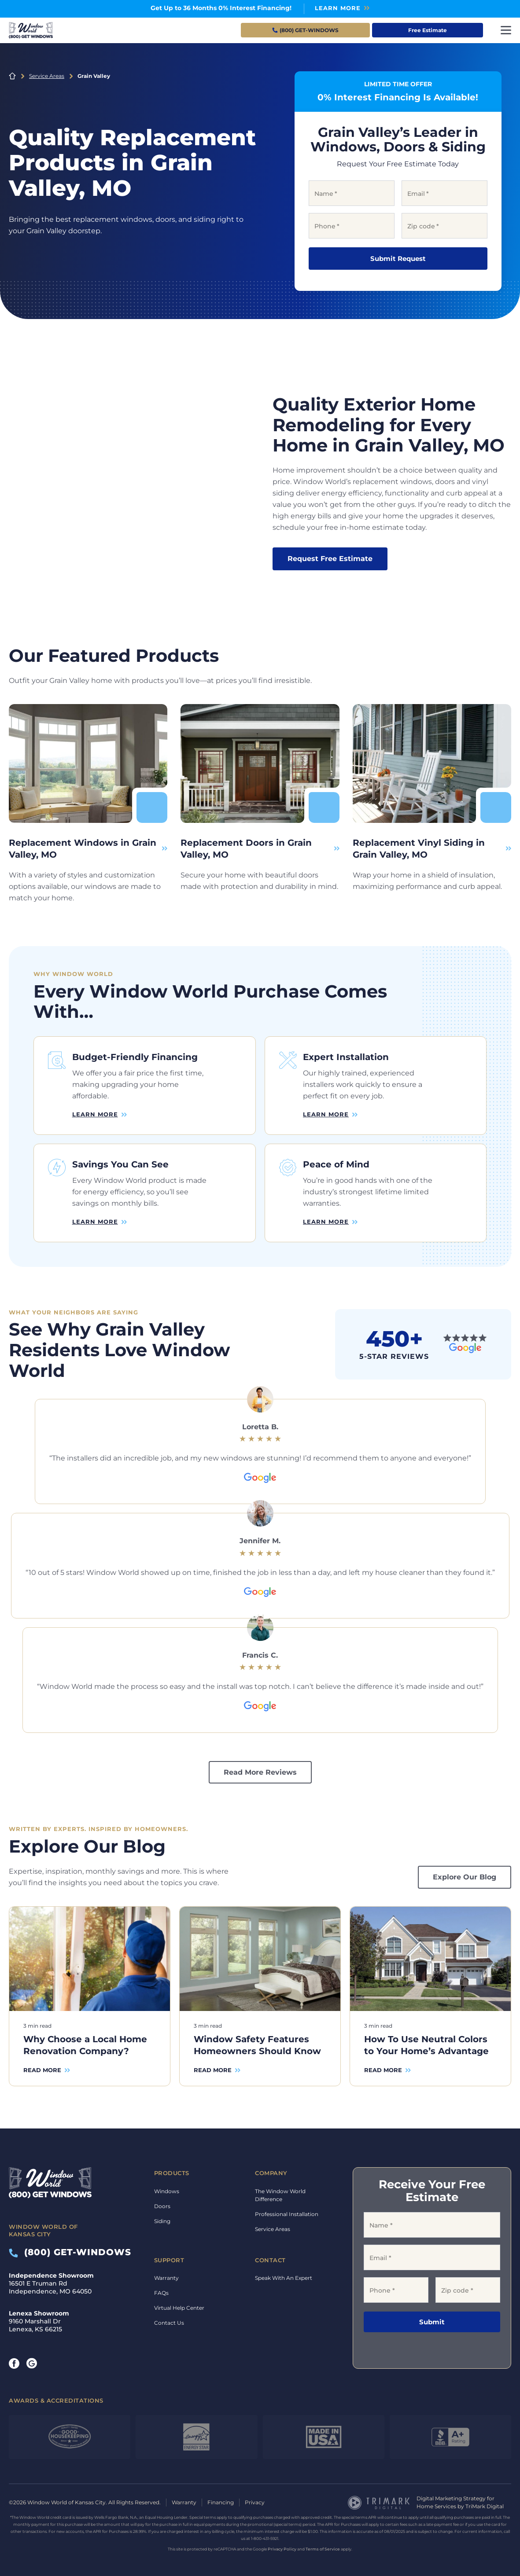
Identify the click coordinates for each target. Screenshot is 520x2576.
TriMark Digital (484, 2502)
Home (12, 76)
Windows (166, 2187)
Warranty (166, 2274)
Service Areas (46, 76)
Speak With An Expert (283, 2274)
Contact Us (169, 2319)
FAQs (161, 2289)
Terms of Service (323, 2545)
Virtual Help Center (179, 2304)
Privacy (255, 2498)
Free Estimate (427, 30)
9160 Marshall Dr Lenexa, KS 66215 (39, 2318)
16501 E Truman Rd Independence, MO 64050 (51, 2280)
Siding (162, 2217)
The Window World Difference (280, 2191)
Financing (220, 2498)
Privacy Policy (282, 2545)
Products (171, 2169)
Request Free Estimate (330, 558)
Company (271, 2169)
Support (169, 2256)
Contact (270, 2256)
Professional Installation (286, 2210)
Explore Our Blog (464, 1874)
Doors (162, 2202)
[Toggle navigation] (506, 30)
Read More (42, 2066)
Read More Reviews (260, 1769)
